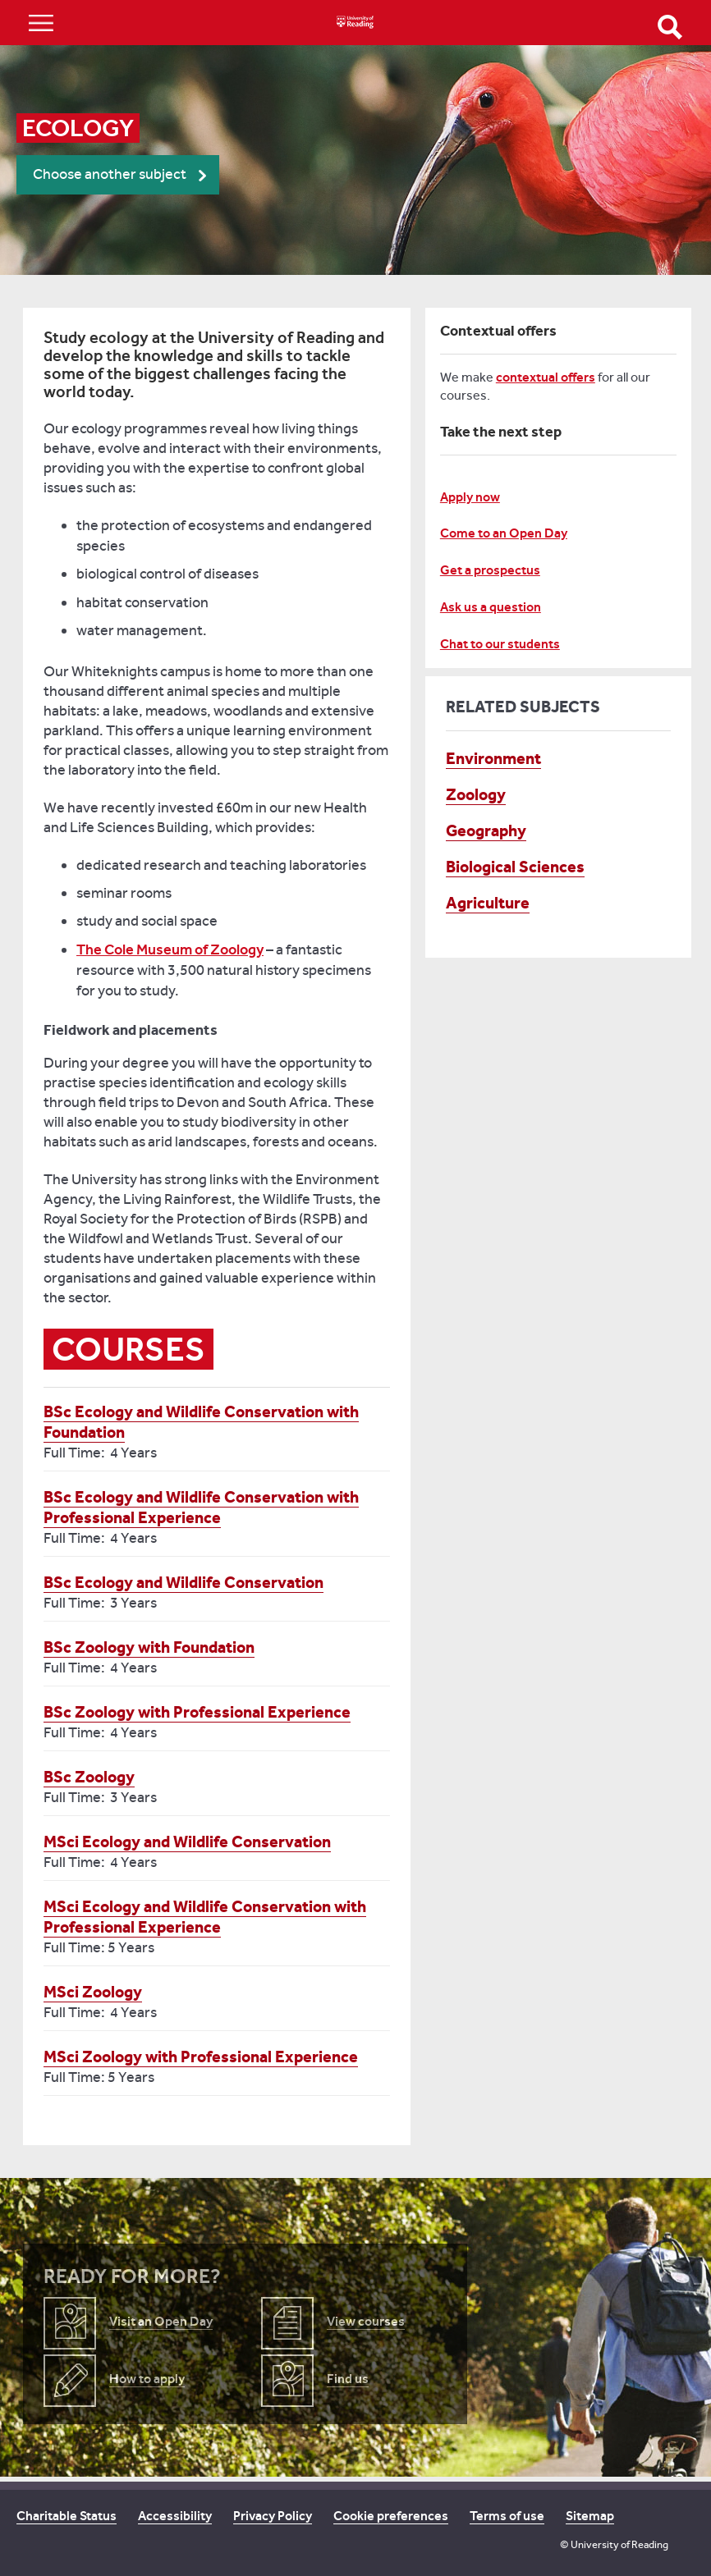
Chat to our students (500, 644)
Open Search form (670, 27)
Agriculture (488, 903)
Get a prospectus (490, 570)
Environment (493, 758)
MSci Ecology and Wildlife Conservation (187, 1841)
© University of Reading (614, 2544)
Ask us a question (490, 607)
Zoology (476, 794)
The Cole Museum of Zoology (170, 949)
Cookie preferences (390, 2515)
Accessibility (175, 2515)
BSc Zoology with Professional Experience (197, 1712)
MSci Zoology (93, 1992)
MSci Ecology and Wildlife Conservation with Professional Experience (205, 1917)
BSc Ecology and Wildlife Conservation (183, 1582)
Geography (486, 830)
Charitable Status (66, 2515)
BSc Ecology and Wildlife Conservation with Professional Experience (201, 1507)
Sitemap (590, 2515)
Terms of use (507, 2515)
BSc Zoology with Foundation (149, 1647)
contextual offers (545, 377)
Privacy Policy (272, 2515)
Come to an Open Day (503, 533)
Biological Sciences (515, 866)
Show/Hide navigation (41, 22)
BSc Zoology (89, 1777)
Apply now (470, 497)
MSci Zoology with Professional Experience (201, 2056)
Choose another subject (109, 174)
